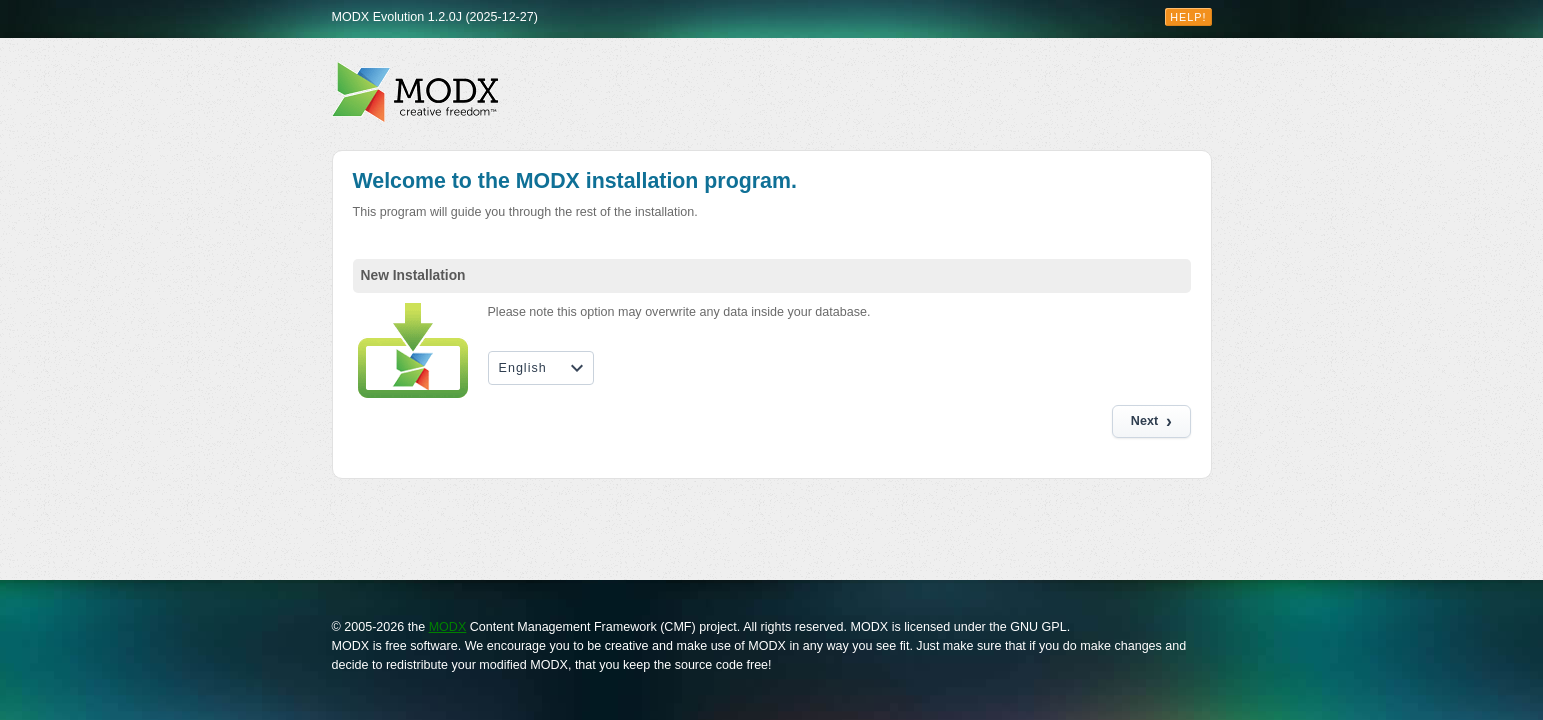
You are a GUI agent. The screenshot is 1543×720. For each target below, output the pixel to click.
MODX (448, 627)
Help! (1188, 17)
